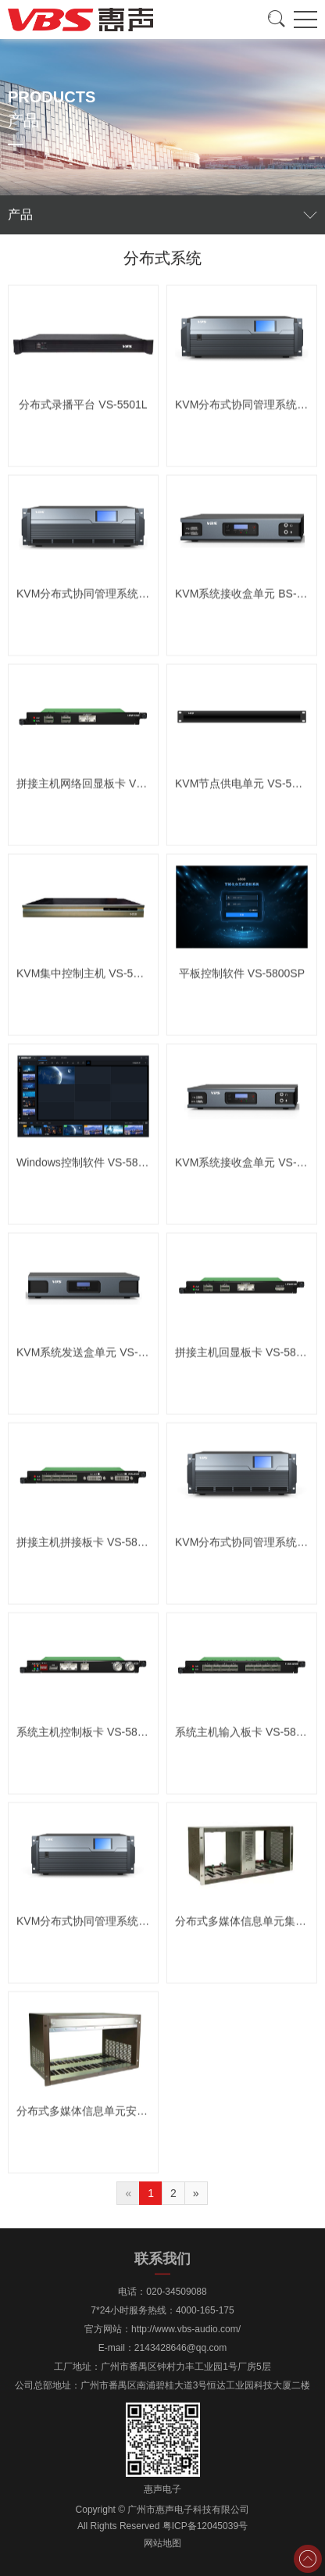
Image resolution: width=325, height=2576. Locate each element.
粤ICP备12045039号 (205, 2526)
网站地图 (162, 2543)
